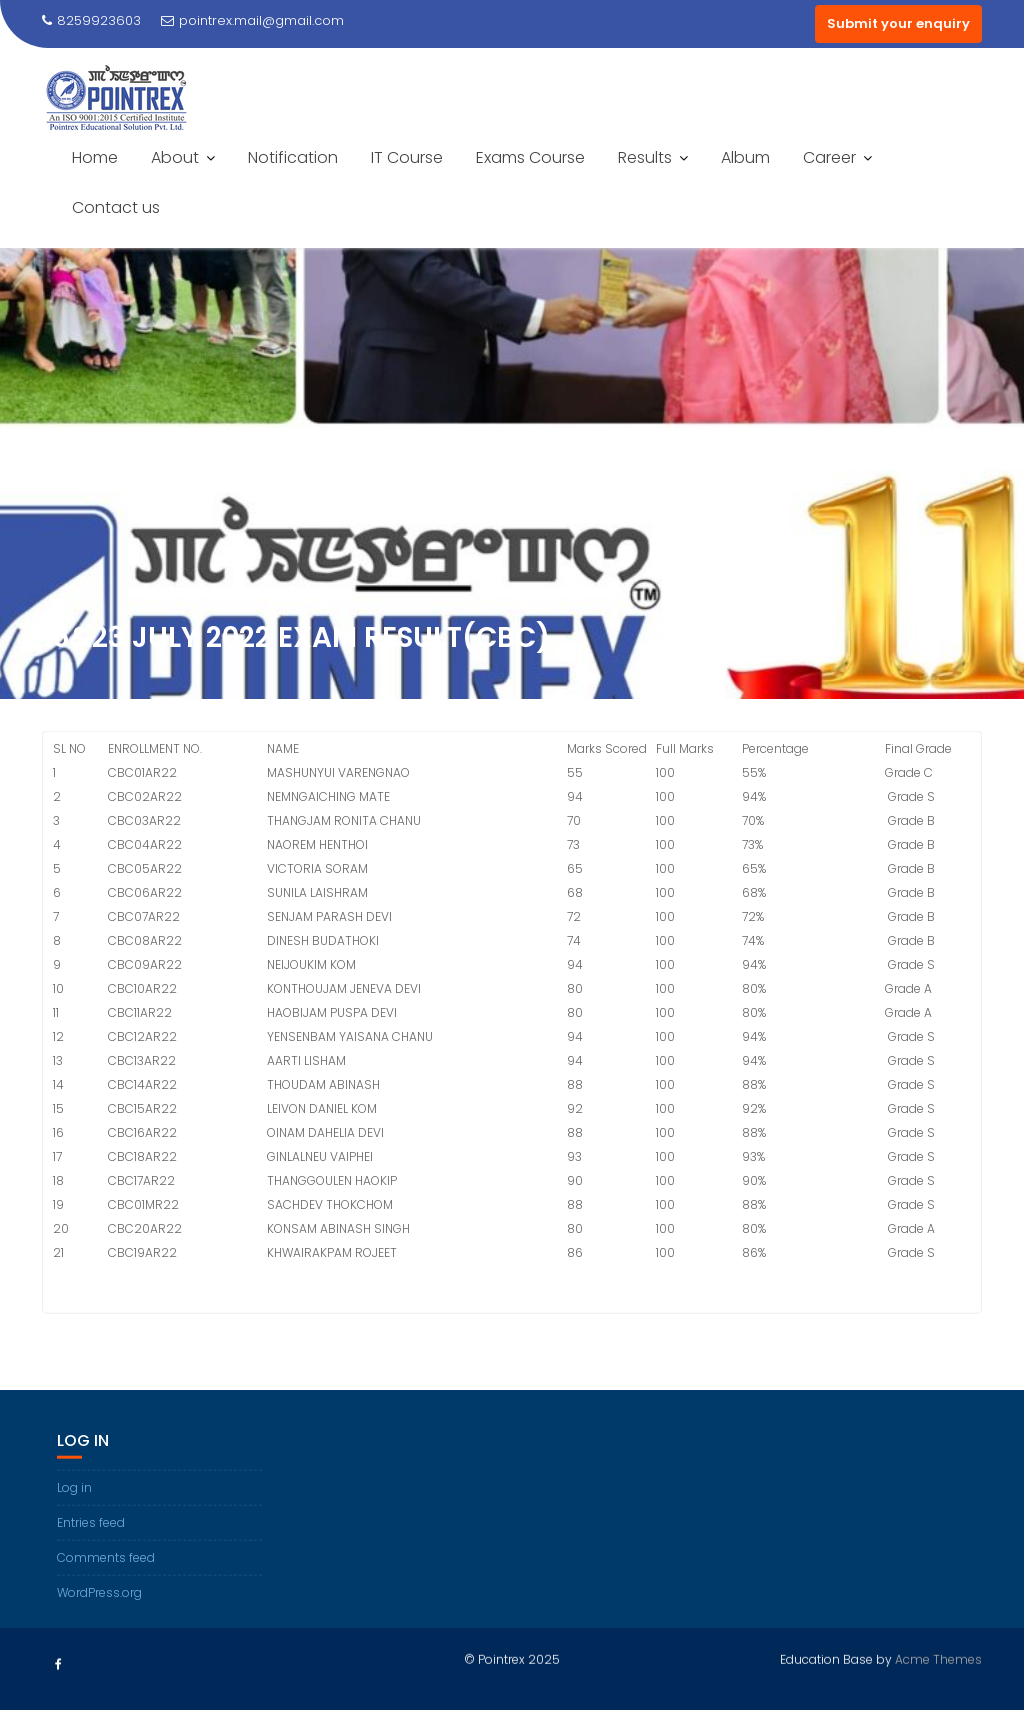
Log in (74, 1528)
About (175, 157)
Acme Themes (938, 1655)
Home (95, 157)
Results (645, 157)
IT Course (407, 157)
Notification (293, 157)
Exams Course (530, 157)
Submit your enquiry (898, 23)
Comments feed (106, 1598)
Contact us (116, 207)
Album (745, 157)
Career (829, 157)
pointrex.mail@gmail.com (252, 20)
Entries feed (91, 1563)
